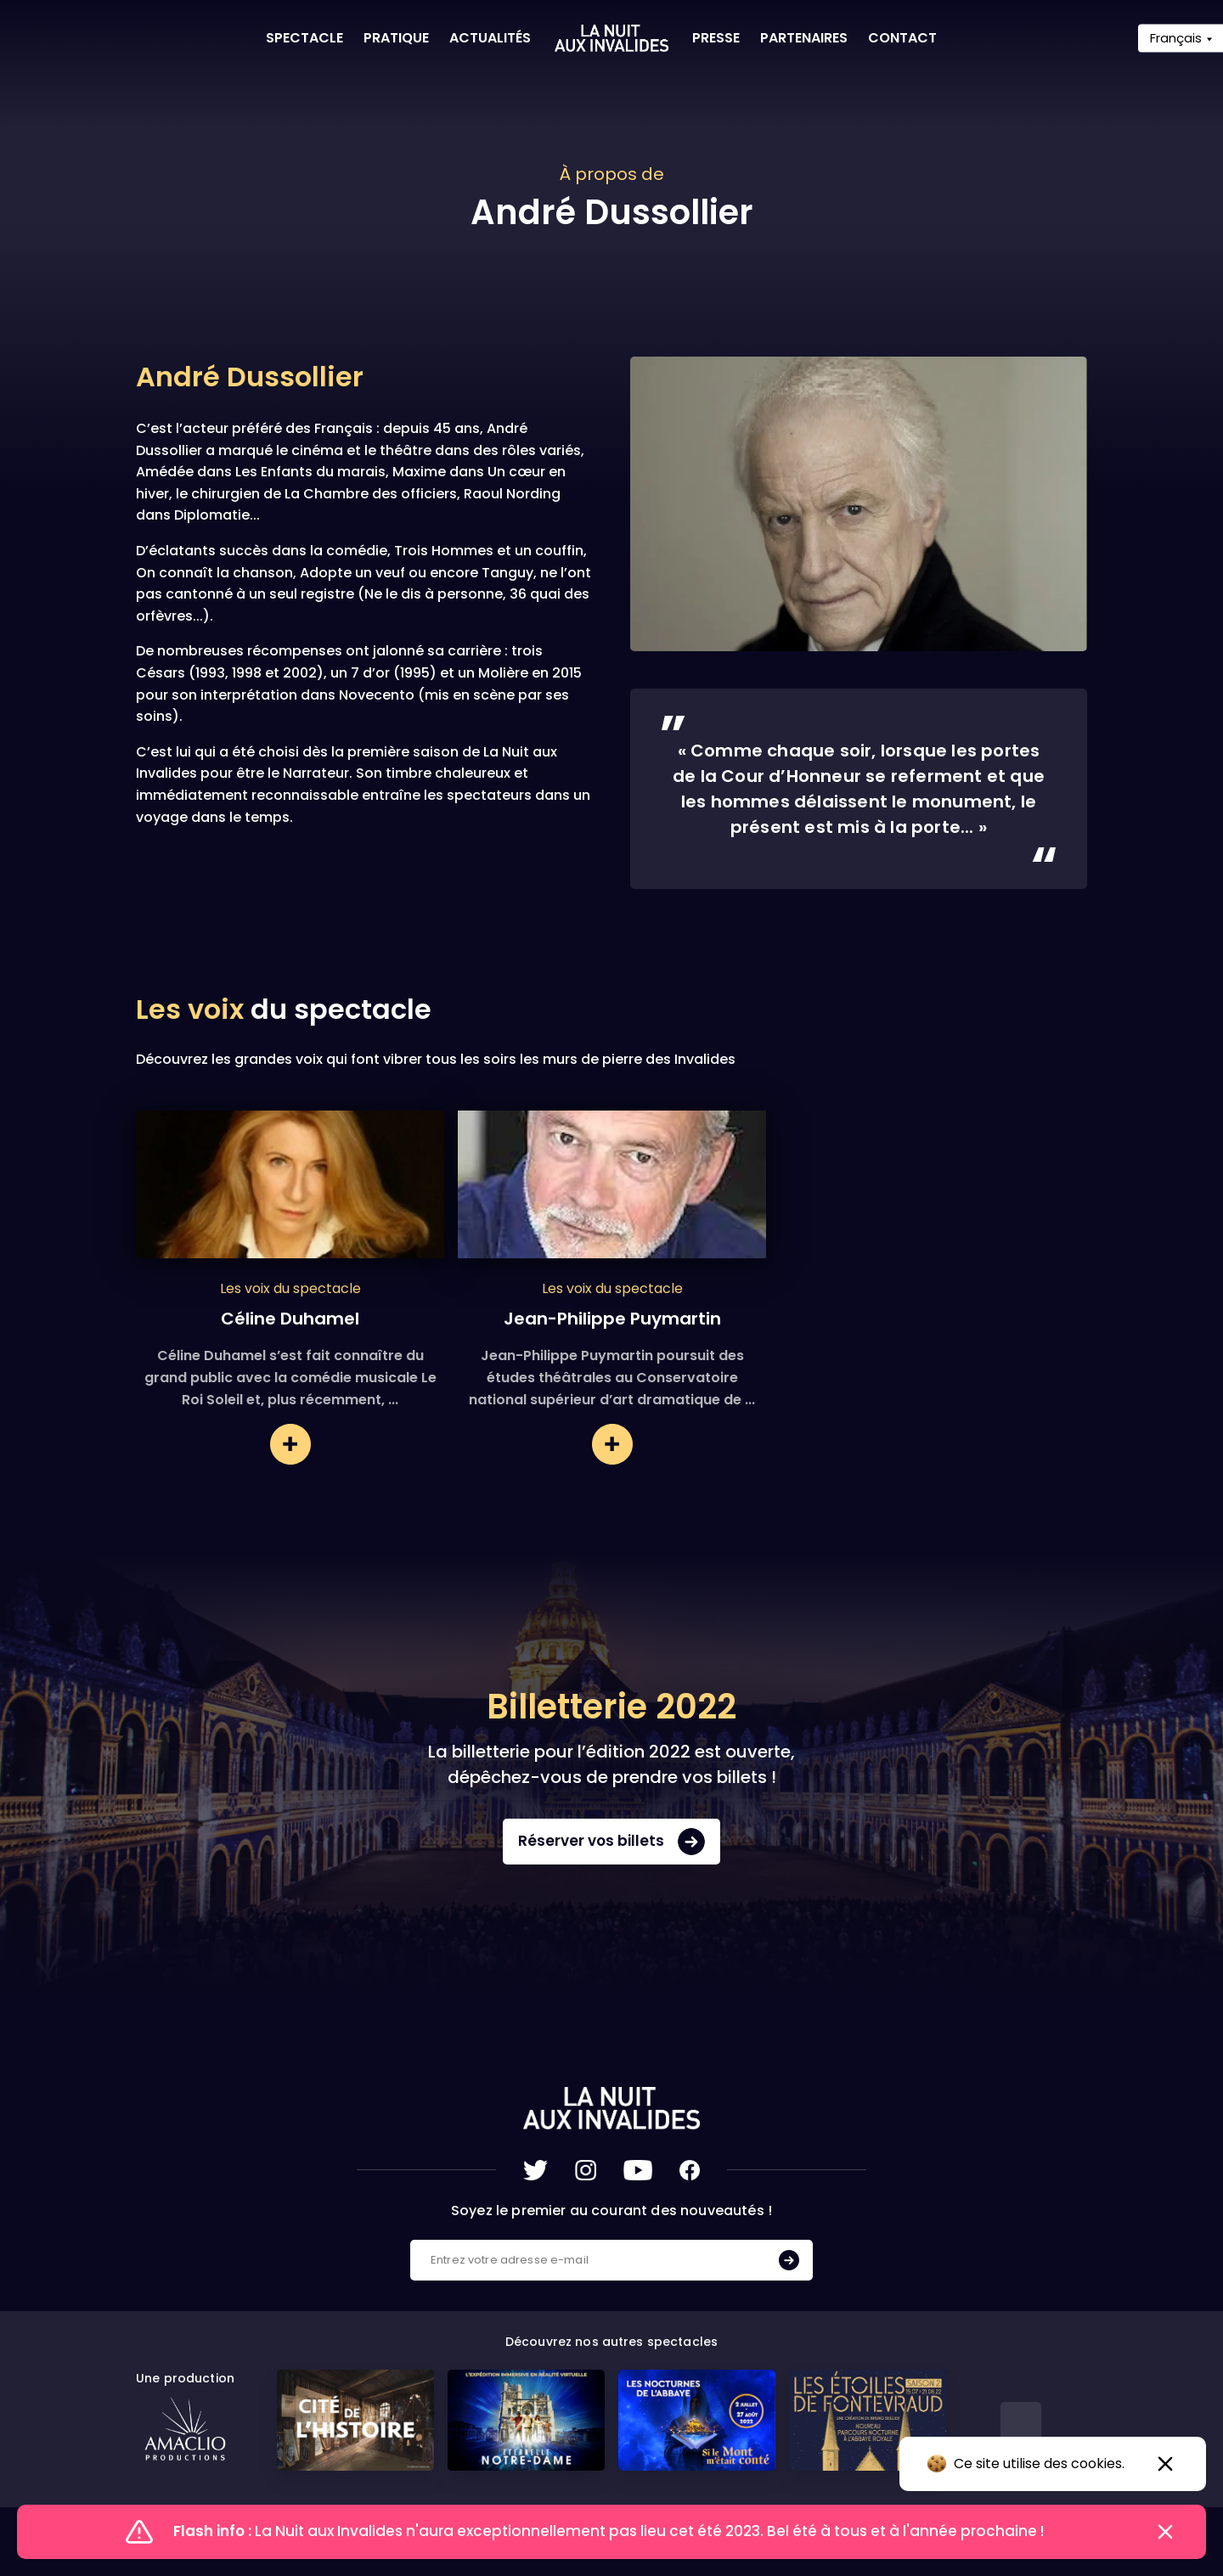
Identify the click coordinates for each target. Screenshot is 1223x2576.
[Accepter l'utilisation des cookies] (1165, 2464)
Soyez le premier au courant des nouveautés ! (611, 2210)
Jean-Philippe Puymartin (612, 1318)
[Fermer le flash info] (1165, 2531)
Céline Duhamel (290, 1318)
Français (1176, 38)
